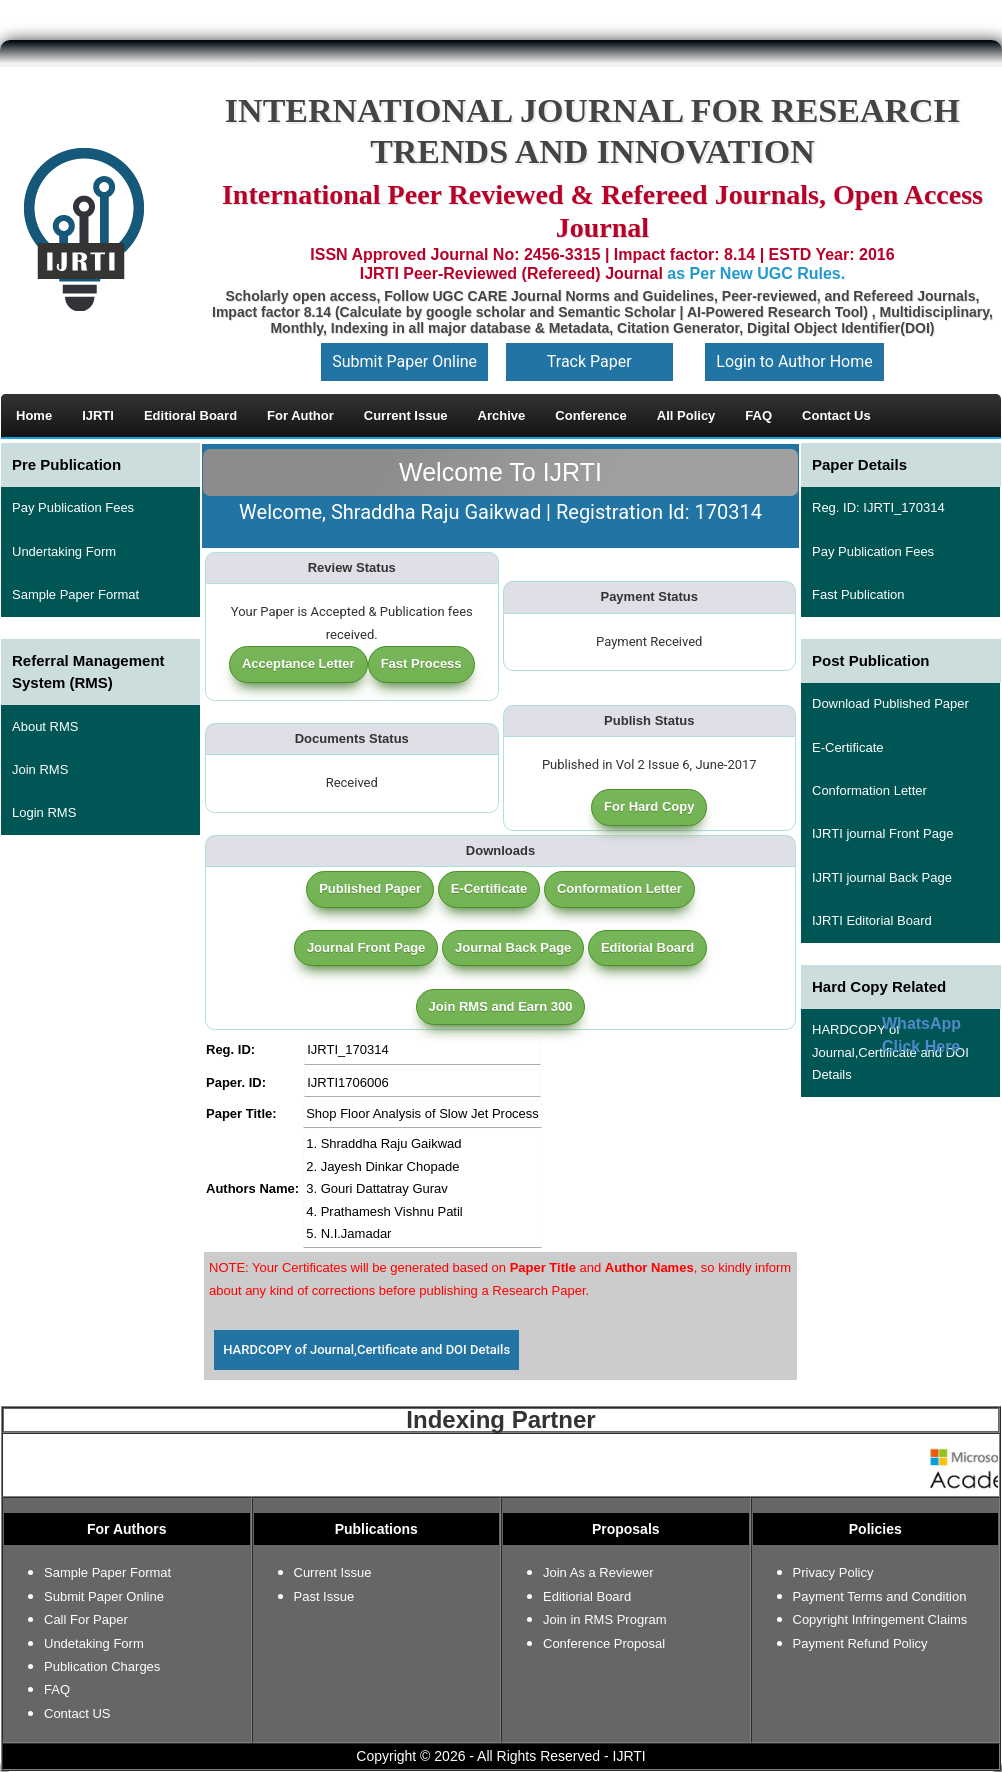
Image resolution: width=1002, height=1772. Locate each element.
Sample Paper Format (75, 594)
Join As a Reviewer (598, 1572)
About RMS (45, 726)
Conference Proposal (604, 1643)
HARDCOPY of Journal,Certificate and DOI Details (366, 1349)
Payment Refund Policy (860, 1643)
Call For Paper (86, 1619)
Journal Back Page (513, 947)
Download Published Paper (890, 703)
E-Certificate (489, 888)
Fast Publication (858, 594)
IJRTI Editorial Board (872, 920)
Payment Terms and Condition (880, 1596)
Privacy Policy (833, 1572)
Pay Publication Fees (73, 507)
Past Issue (324, 1596)
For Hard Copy (649, 806)
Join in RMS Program (605, 1619)
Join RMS (40, 769)
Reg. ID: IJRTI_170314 (878, 507)
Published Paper (370, 888)
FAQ (57, 1689)
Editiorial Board (587, 1596)
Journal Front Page (366, 947)
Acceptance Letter (298, 663)
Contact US (77, 1713)
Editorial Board (647, 947)
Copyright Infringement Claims (880, 1619)
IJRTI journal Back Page (882, 877)
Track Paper (589, 361)
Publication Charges (102, 1666)
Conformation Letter (619, 888)
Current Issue (333, 1572)
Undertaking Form (64, 551)
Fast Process (421, 663)
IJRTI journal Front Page (882, 833)
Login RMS (44, 812)
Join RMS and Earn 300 (501, 1006)
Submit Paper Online (404, 361)
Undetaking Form (94, 1643)
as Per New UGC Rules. (756, 273)
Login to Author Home (794, 361)
